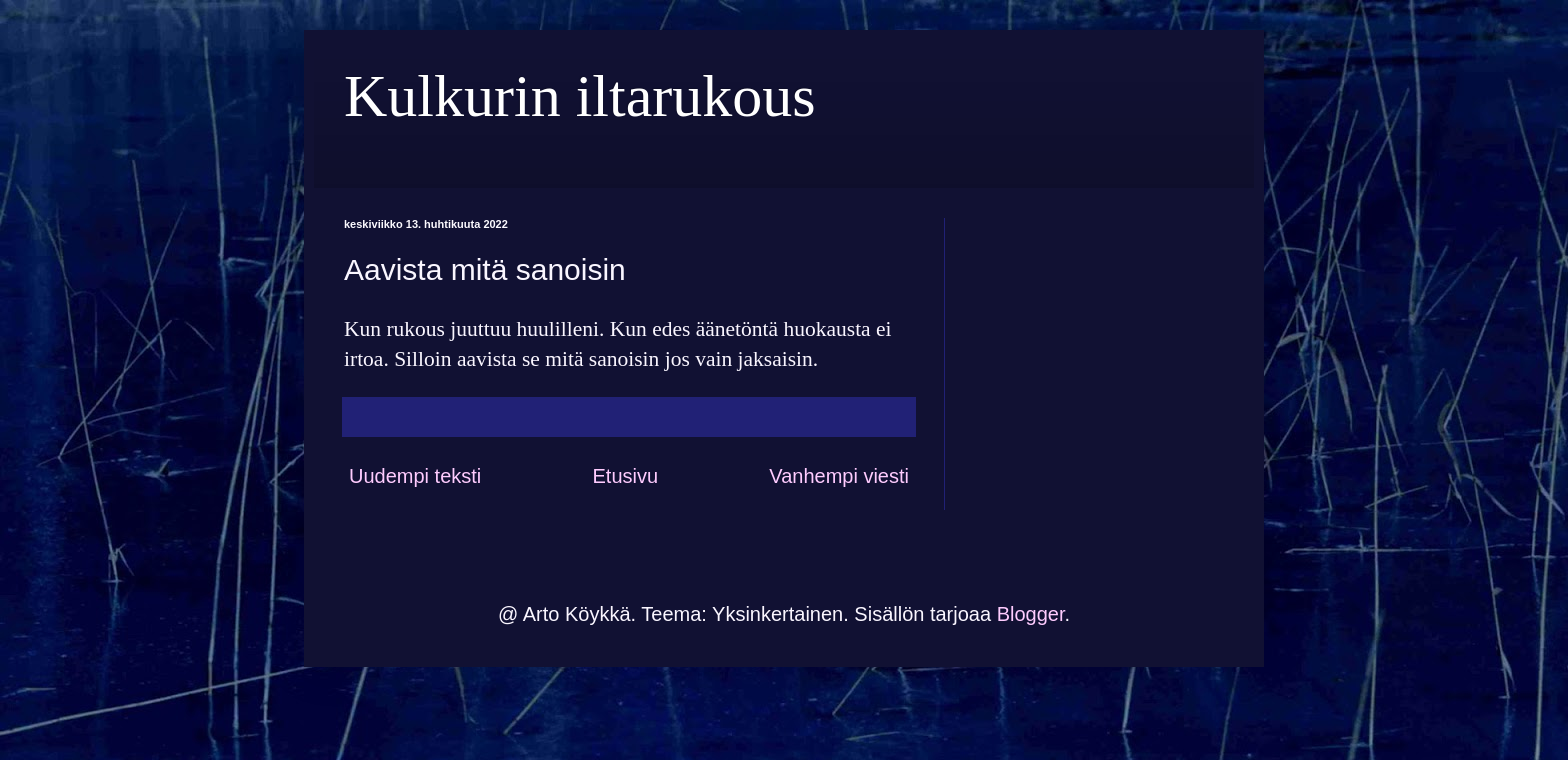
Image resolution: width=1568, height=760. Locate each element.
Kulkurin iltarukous (580, 96)
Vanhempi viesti (839, 476)
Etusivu (625, 476)
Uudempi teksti (415, 476)
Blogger (1031, 614)
